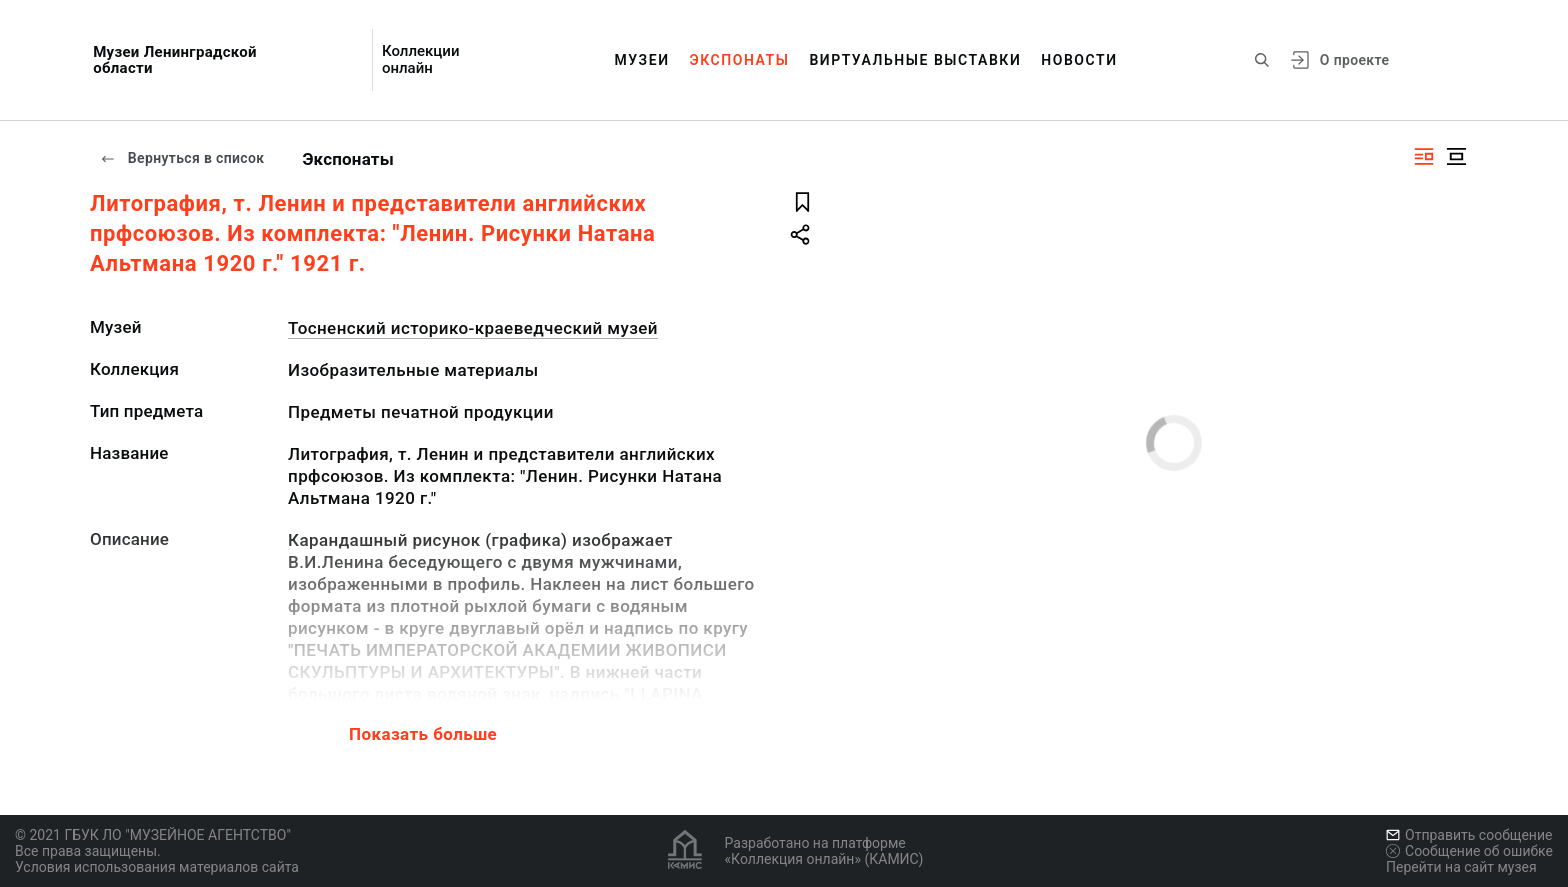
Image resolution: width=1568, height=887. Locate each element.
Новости (1079, 60)
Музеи (641, 60)
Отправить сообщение (1469, 835)
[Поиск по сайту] (1262, 60)
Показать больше (423, 734)
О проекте (1354, 60)
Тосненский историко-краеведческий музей (473, 328)
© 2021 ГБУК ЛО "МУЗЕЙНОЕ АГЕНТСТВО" (153, 835)
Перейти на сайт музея (1461, 867)
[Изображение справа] (1424, 156)
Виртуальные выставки (915, 60)
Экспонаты (740, 60)
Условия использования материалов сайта (157, 867)
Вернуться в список (182, 158)
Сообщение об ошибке (1469, 851)
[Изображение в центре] (1456, 156)
